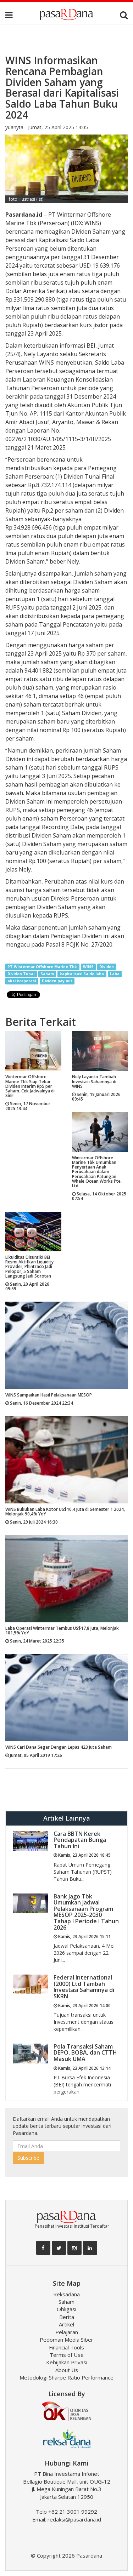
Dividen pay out (57, 980)
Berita (66, 2316)
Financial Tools (66, 2347)
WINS (88, 966)
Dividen (106, 966)
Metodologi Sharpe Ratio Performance (66, 2377)
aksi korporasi (21, 980)
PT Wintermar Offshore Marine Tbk (42, 966)
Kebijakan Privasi (66, 2362)
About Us (66, 2370)
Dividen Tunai (20, 973)
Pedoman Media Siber (66, 2339)
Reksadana (66, 2294)
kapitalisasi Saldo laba (82, 973)
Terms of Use (67, 2354)
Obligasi (66, 2309)
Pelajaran (66, 2332)
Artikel (66, 2324)
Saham (47, 973)
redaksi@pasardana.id (74, 2519)
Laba (115, 973)
